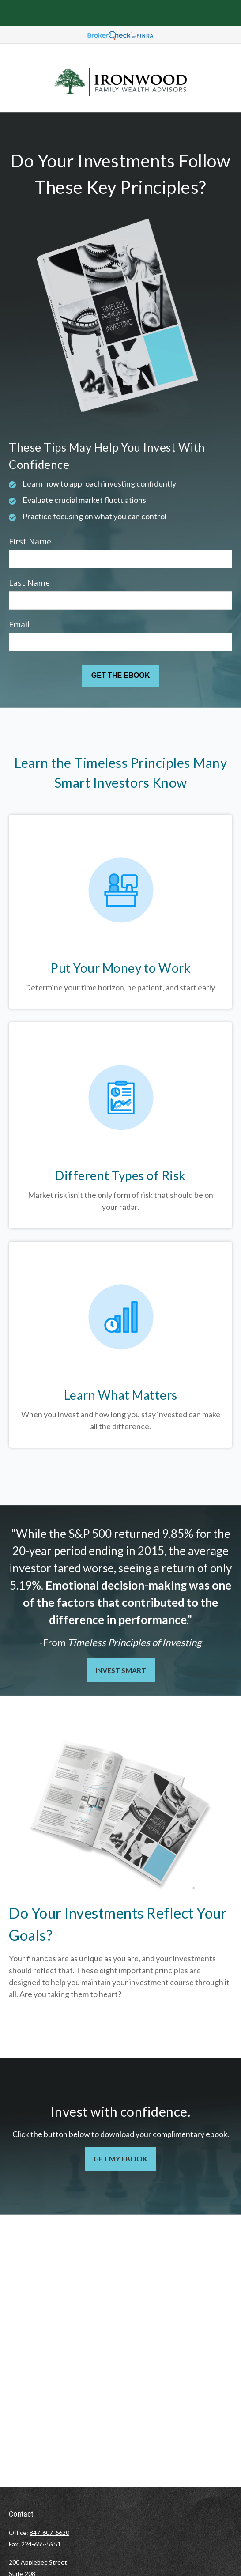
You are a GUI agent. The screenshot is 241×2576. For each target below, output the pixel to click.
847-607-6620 (49, 2532)
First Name (30, 541)
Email (19, 624)
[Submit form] (120, 676)
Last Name (29, 583)
